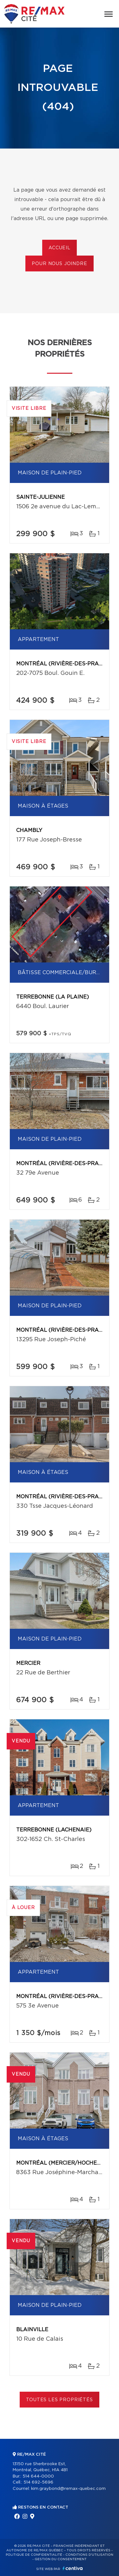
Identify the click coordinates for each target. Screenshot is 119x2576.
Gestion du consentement (61, 2559)
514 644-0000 (38, 2476)
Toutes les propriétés (59, 2400)
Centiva (73, 2568)
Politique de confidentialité (34, 2554)
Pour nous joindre (59, 264)
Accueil (59, 248)
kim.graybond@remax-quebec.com (68, 2489)
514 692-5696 (38, 2482)
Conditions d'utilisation (89, 2554)
